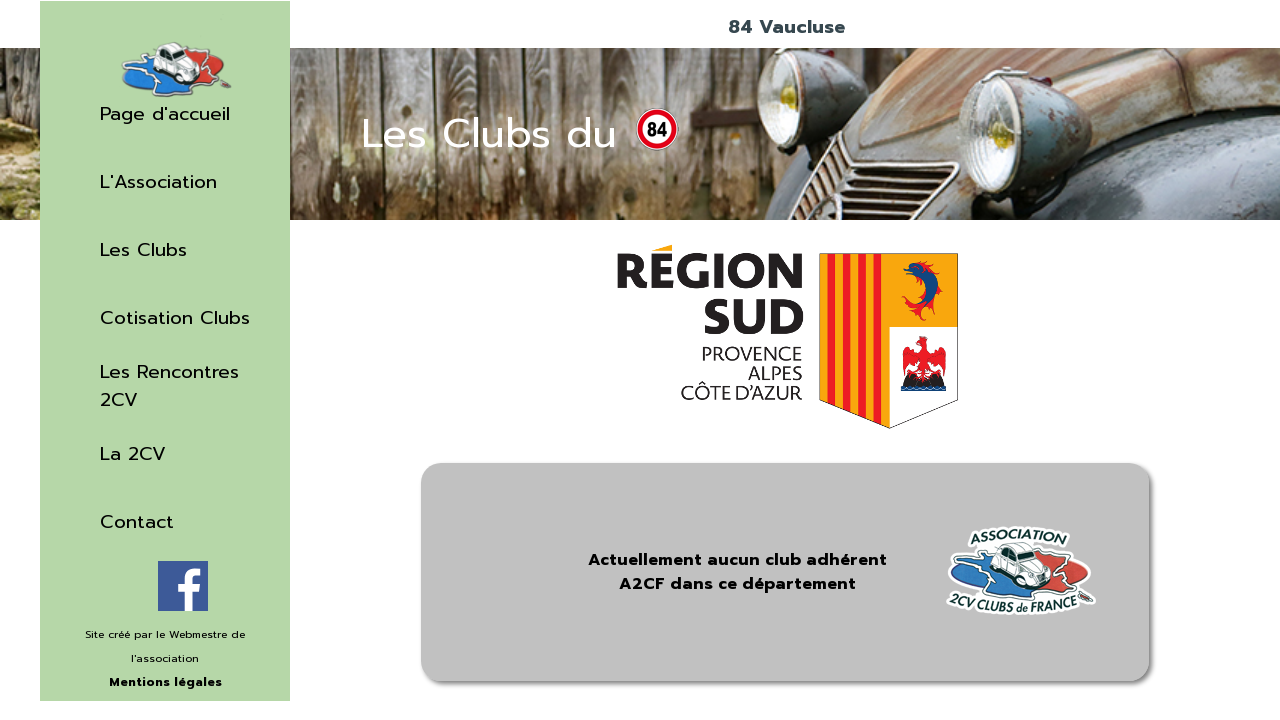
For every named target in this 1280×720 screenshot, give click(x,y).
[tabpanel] (165, 669)
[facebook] (183, 586)
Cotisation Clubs (175, 318)
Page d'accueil (165, 114)
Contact (137, 522)
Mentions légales (165, 682)
